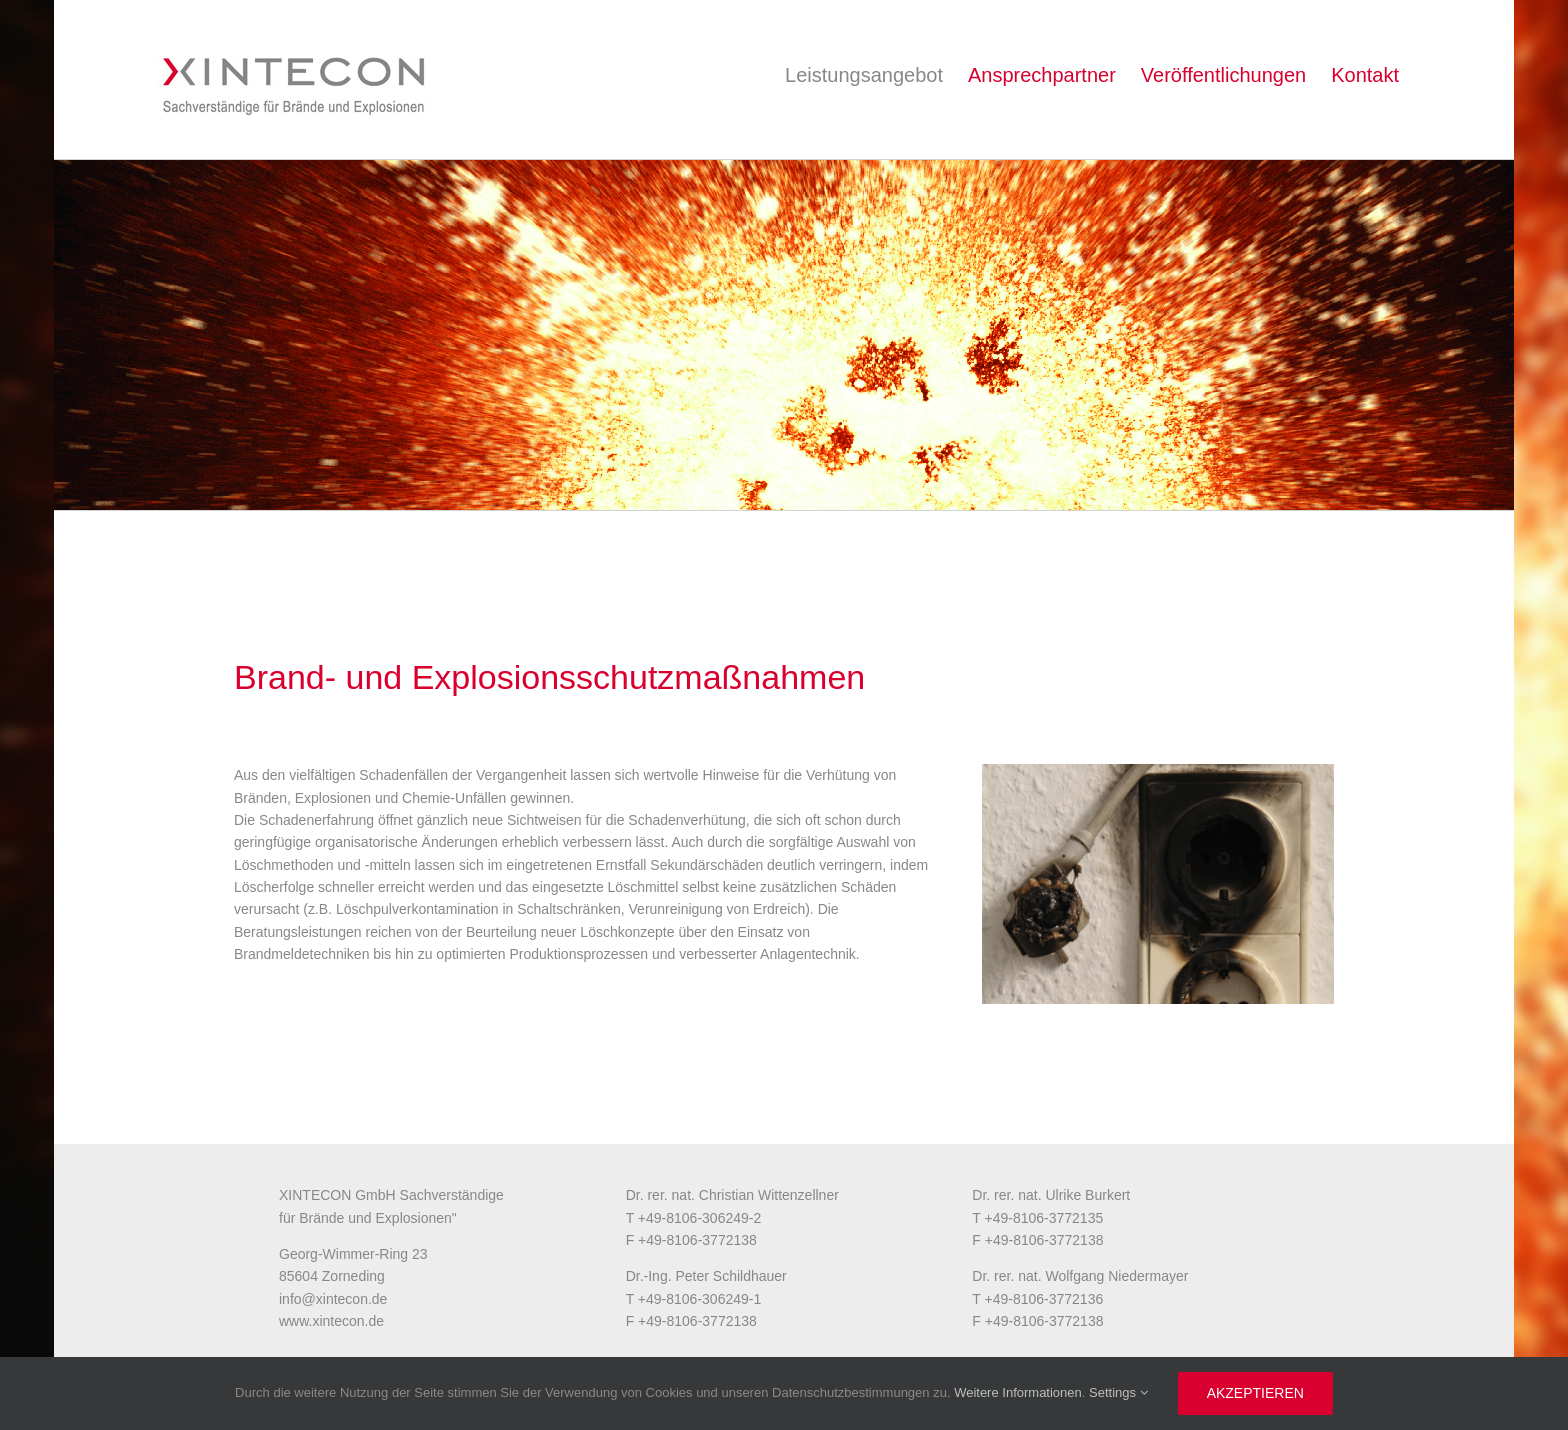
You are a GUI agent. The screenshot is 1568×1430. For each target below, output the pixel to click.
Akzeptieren (1255, 1393)
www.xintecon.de (331, 1321)
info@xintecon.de (333, 1299)
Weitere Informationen (1018, 1392)
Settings (1118, 1392)
